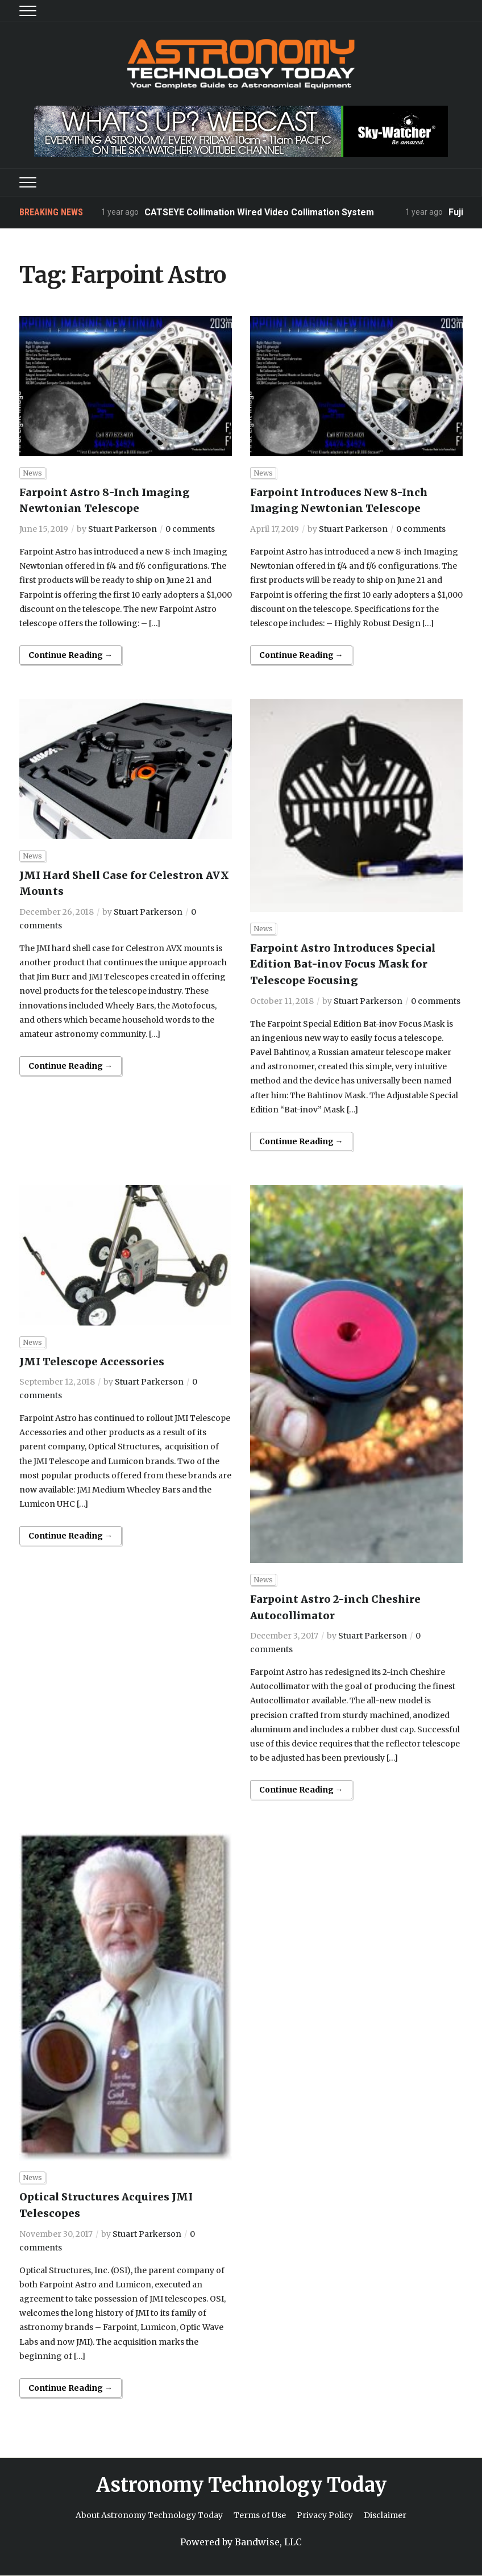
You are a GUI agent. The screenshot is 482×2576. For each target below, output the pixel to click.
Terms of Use (260, 2515)
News (32, 473)
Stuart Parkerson (122, 529)
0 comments (190, 529)
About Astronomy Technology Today (149, 2515)
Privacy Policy (325, 2515)
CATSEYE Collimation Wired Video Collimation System (260, 212)
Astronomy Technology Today (241, 2485)
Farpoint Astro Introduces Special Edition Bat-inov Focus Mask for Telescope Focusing (342, 964)
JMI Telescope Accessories (91, 1361)
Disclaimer (385, 2515)
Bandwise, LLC (268, 2542)
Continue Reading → (70, 655)
